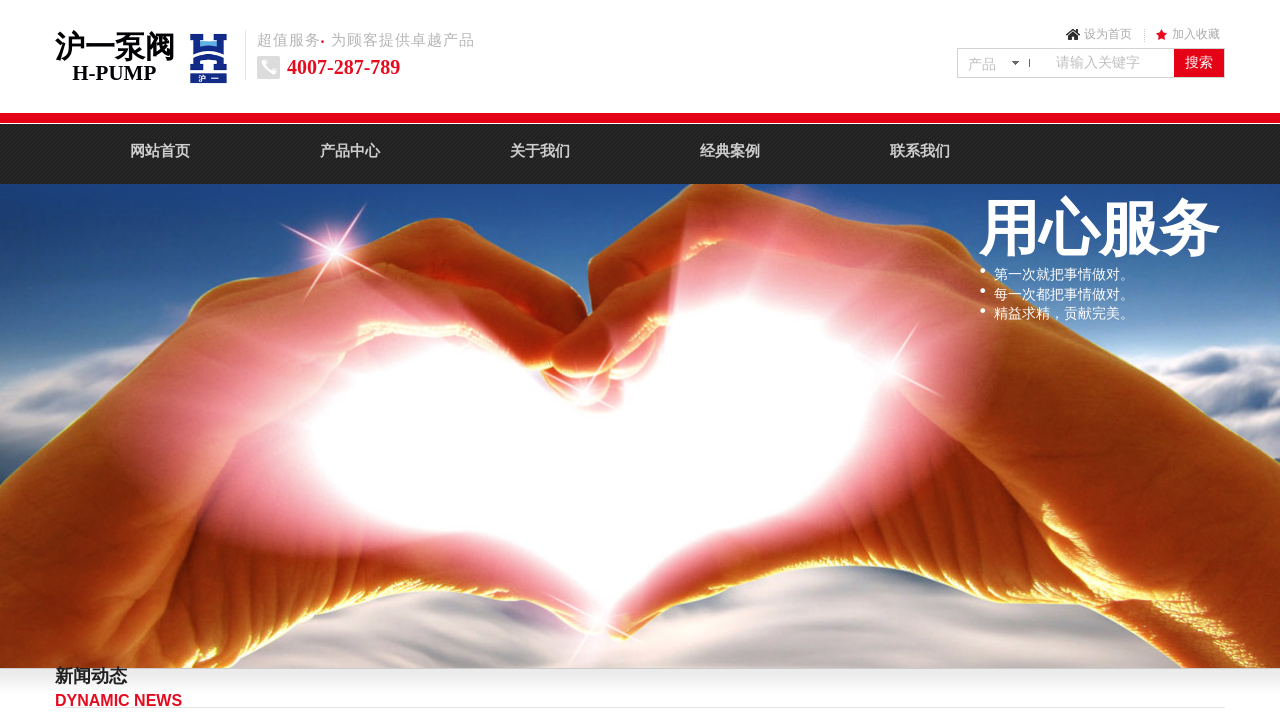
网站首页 (160, 151)
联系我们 (920, 151)
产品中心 (350, 151)
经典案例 (730, 151)
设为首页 (1108, 34)
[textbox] (1111, 63)
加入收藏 (1196, 34)
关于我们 (540, 151)
